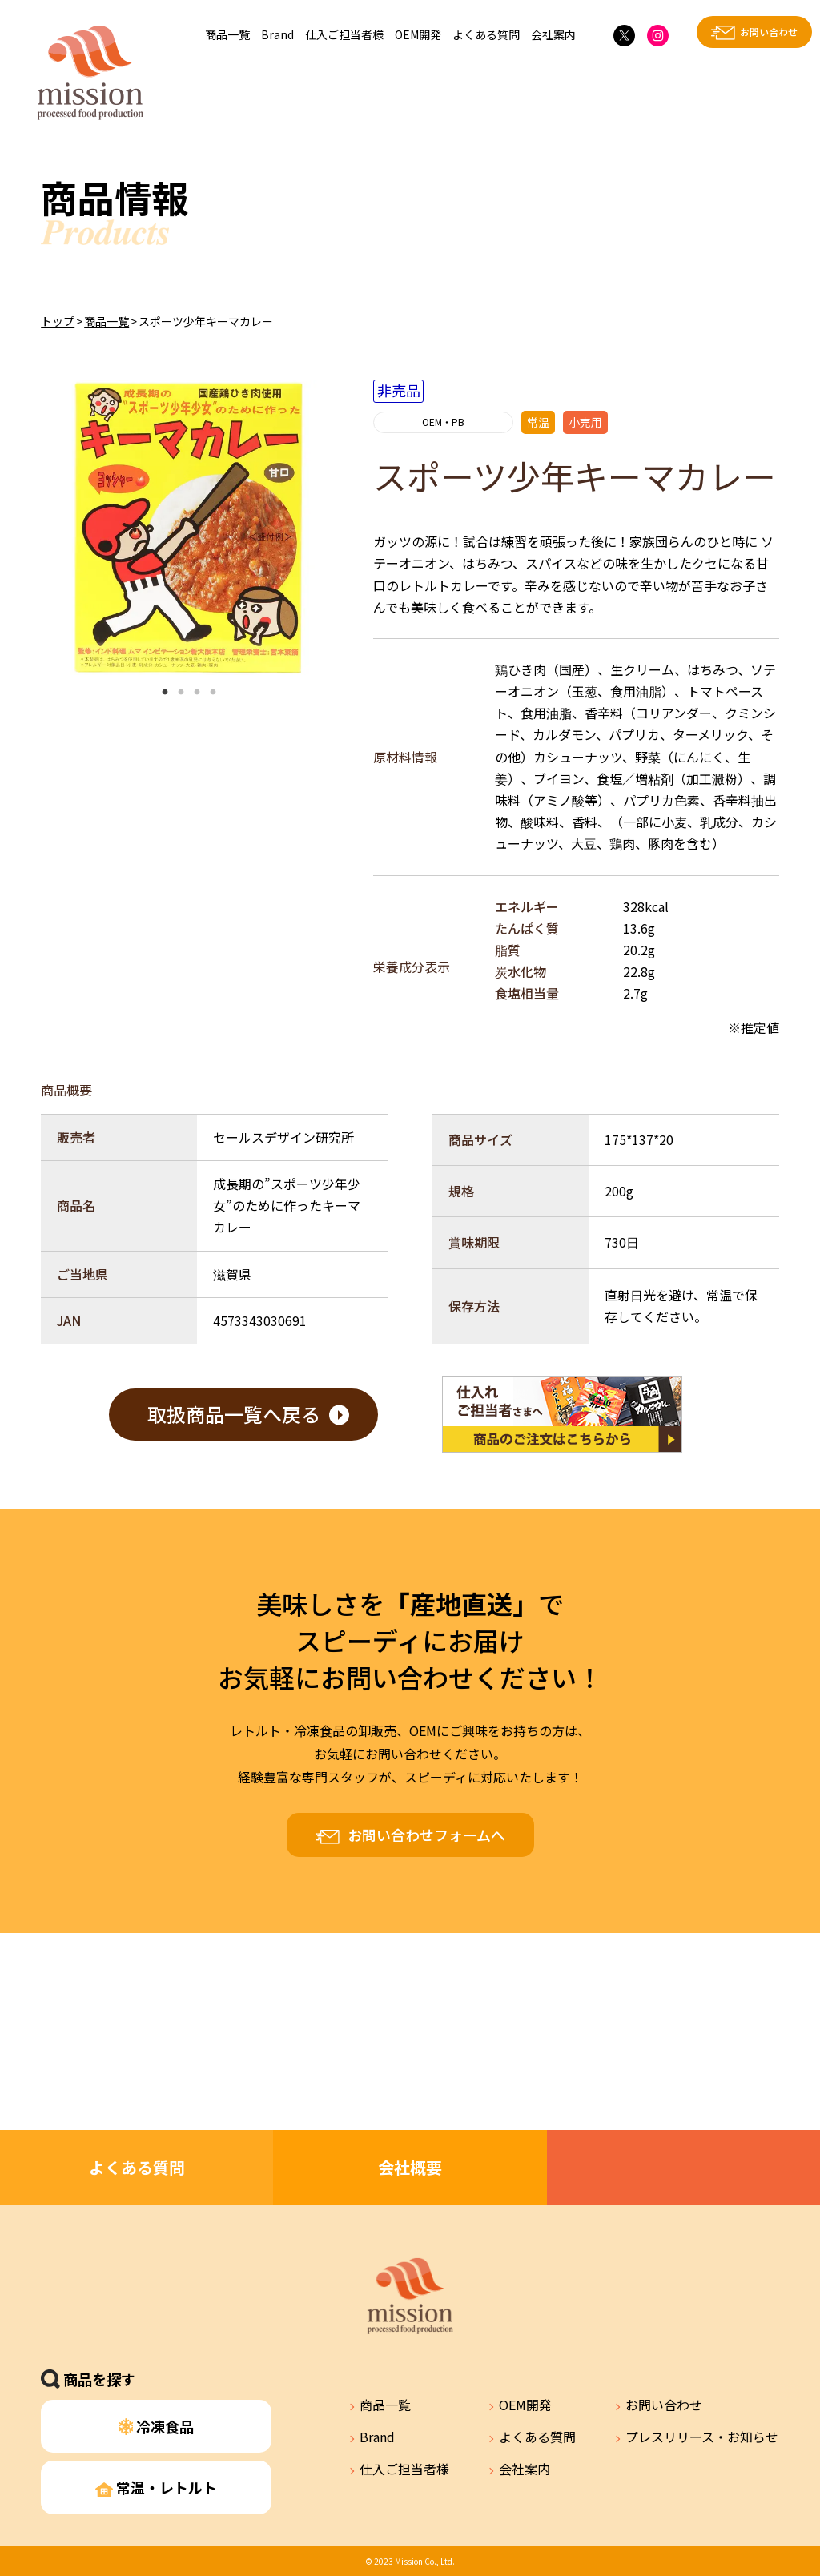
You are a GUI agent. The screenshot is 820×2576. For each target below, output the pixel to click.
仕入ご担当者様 (344, 34)
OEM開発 (418, 34)
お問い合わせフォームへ (426, 1834)
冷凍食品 (157, 2426)
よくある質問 (486, 34)
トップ (57, 321)
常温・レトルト (156, 2487)
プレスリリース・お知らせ (701, 2436)
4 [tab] (213, 693)
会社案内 (553, 34)
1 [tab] (165, 693)
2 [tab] (181, 693)
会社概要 (410, 2167)
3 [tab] (197, 693)
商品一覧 (227, 34)
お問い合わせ (769, 31)
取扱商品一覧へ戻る (233, 1414)
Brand (277, 34)
